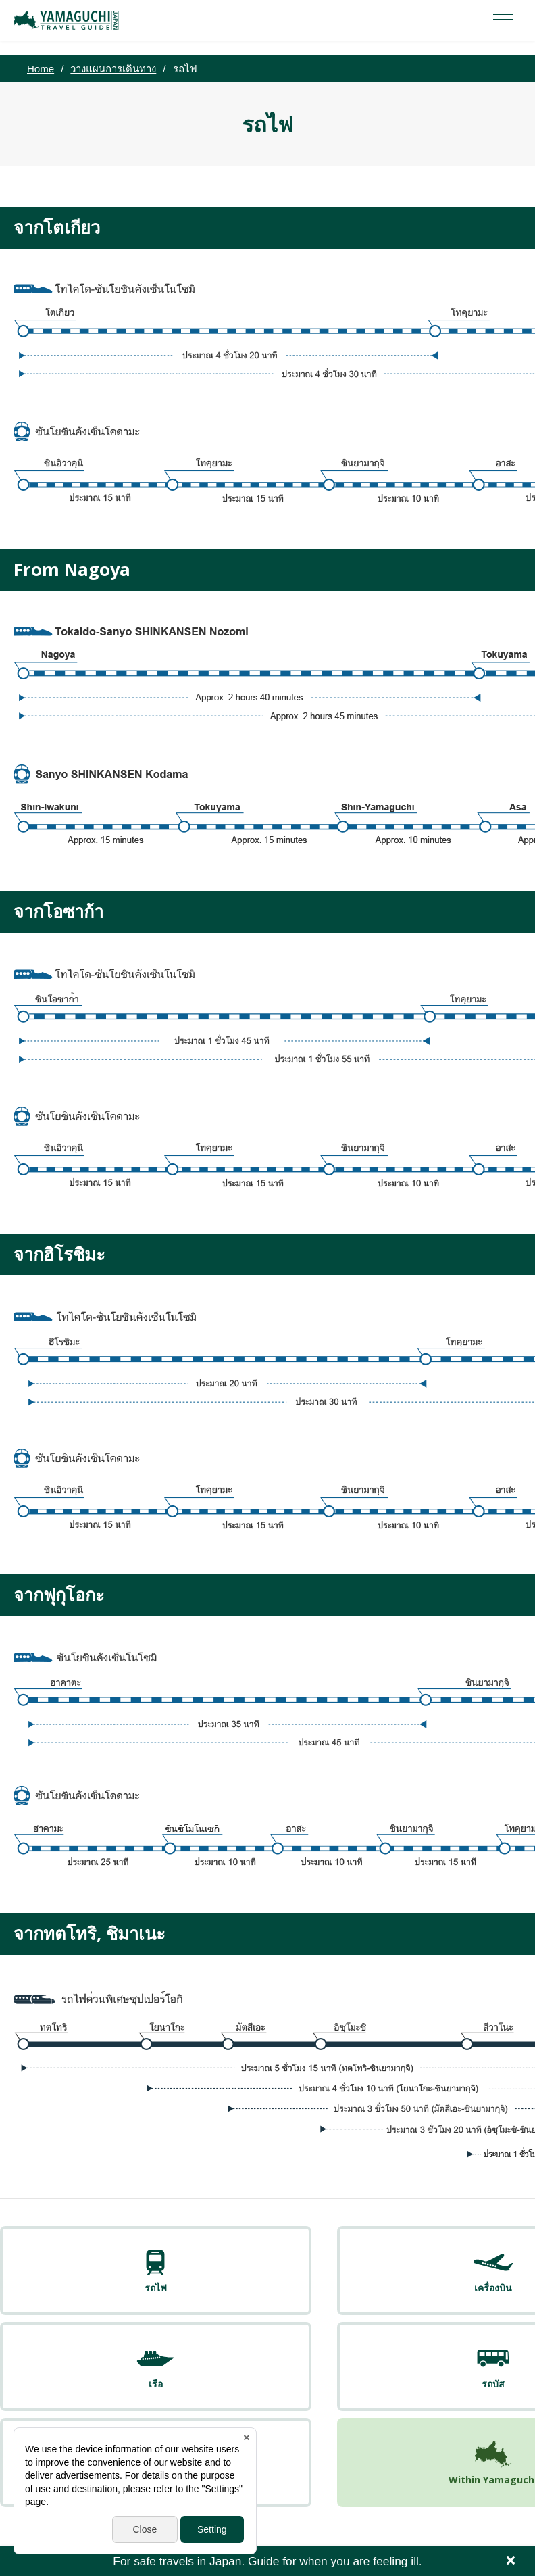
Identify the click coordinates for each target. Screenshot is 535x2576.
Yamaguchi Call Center (446, 2469)
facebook (267, 2508)
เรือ (269, 2288)
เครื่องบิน (161, 2288)
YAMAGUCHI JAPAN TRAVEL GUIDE (68, 20)
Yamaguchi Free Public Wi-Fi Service (278, 2469)
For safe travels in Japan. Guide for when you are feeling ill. (267, 2561)
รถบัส (378, 2288)
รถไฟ (52, 2288)
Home (40, 68)
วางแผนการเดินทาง (113, 68)
